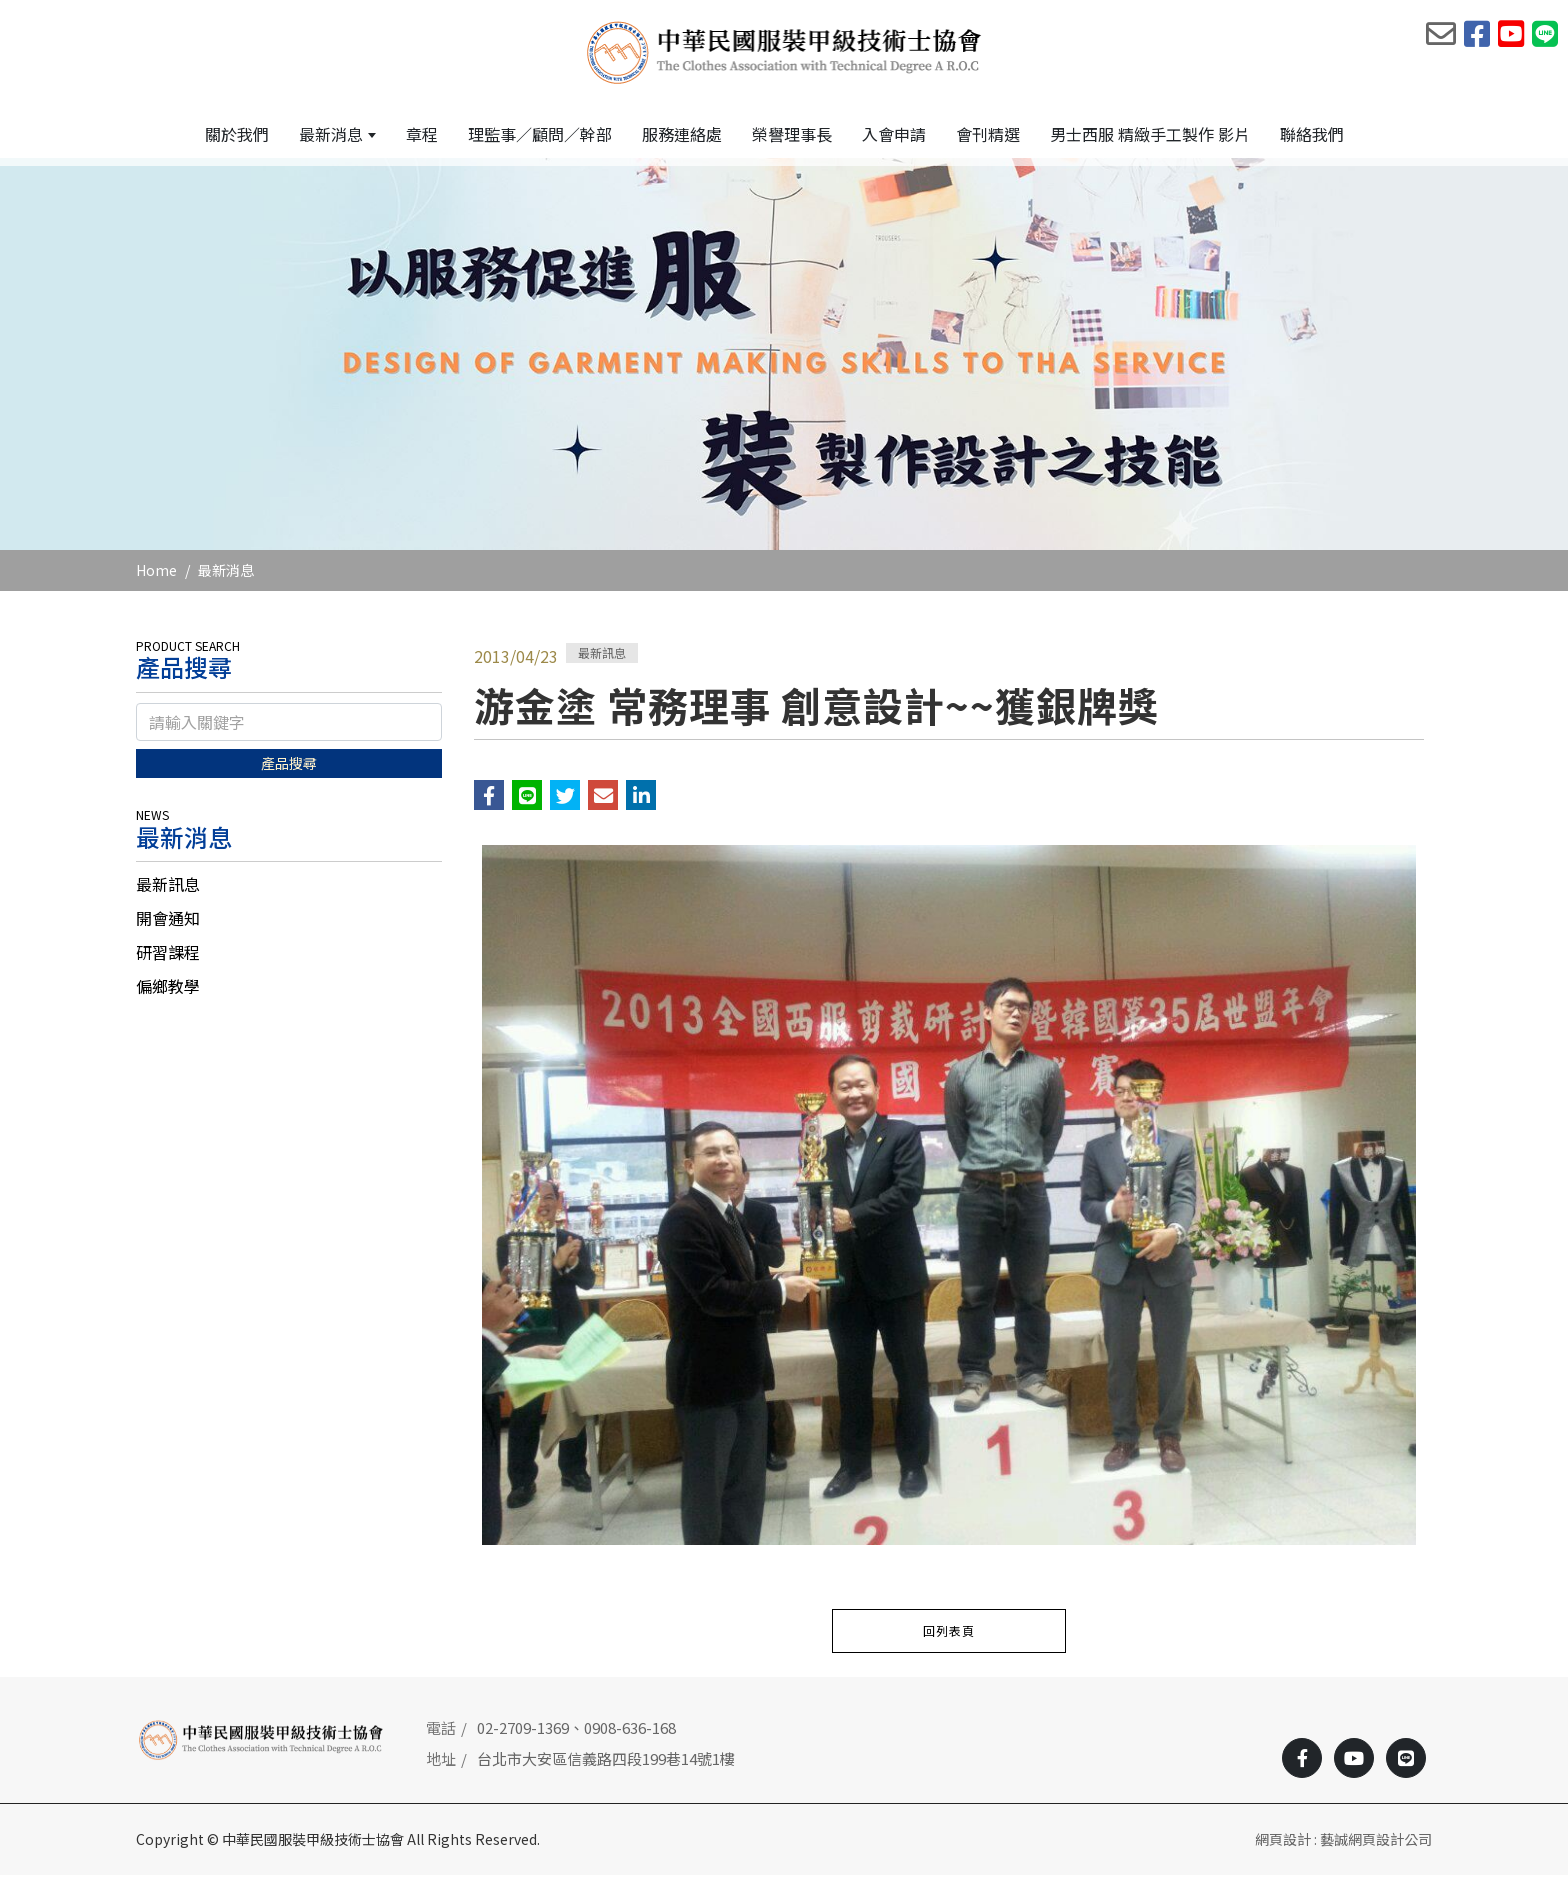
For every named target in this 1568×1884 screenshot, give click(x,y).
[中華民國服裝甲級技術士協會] (784, 51)
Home (156, 578)
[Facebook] (1302, 1767)
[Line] (1406, 1767)
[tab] (289, 893)
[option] (784, 362)
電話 (441, 1736)
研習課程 (168, 961)
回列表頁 (949, 1639)
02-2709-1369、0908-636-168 (576, 1736)
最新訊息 (168, 893)
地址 (441, 1766)
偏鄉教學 (168, 995)
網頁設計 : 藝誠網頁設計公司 (1343, 1848)
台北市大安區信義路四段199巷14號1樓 (606, 1766)
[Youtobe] (1354, 1767)
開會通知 (168, 927)
